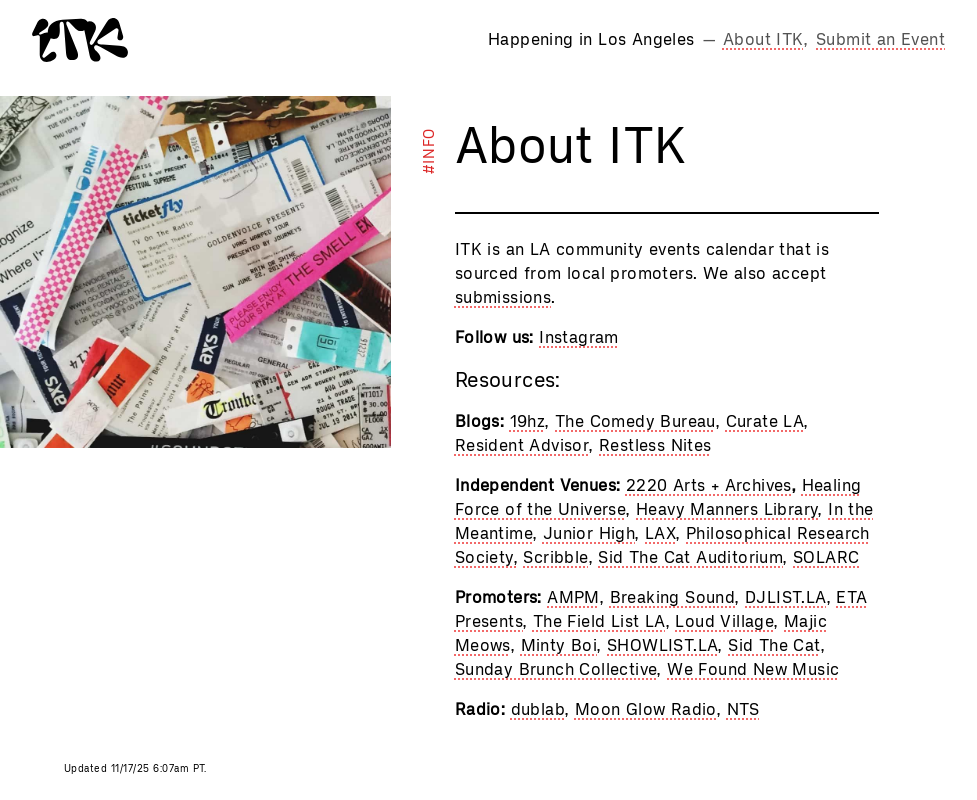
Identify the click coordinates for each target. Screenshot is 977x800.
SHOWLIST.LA (662, 645)
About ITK (763, 39)
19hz (528, 421)
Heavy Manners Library (727, 509)
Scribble (555, 557)
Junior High (589, 533)
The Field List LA (599, 621)
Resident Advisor (522, 445)
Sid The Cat (774, 645)
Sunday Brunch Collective (556, 669)
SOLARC (826, 557)
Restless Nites (655, 445)
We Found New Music (753, 669)
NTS (743, 709)
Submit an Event (880, 39)
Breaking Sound (673, 597)
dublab (538, 709)
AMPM (573, 597)
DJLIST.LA (786, 597)
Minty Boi (559, 645)
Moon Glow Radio (646, 709)
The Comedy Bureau (635, 421)
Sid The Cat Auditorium (690, 557)
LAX (660, 533)
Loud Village (724, 621)
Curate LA (765, 421)
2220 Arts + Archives (709, 485)
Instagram (579, 337)
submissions (503, 297)
